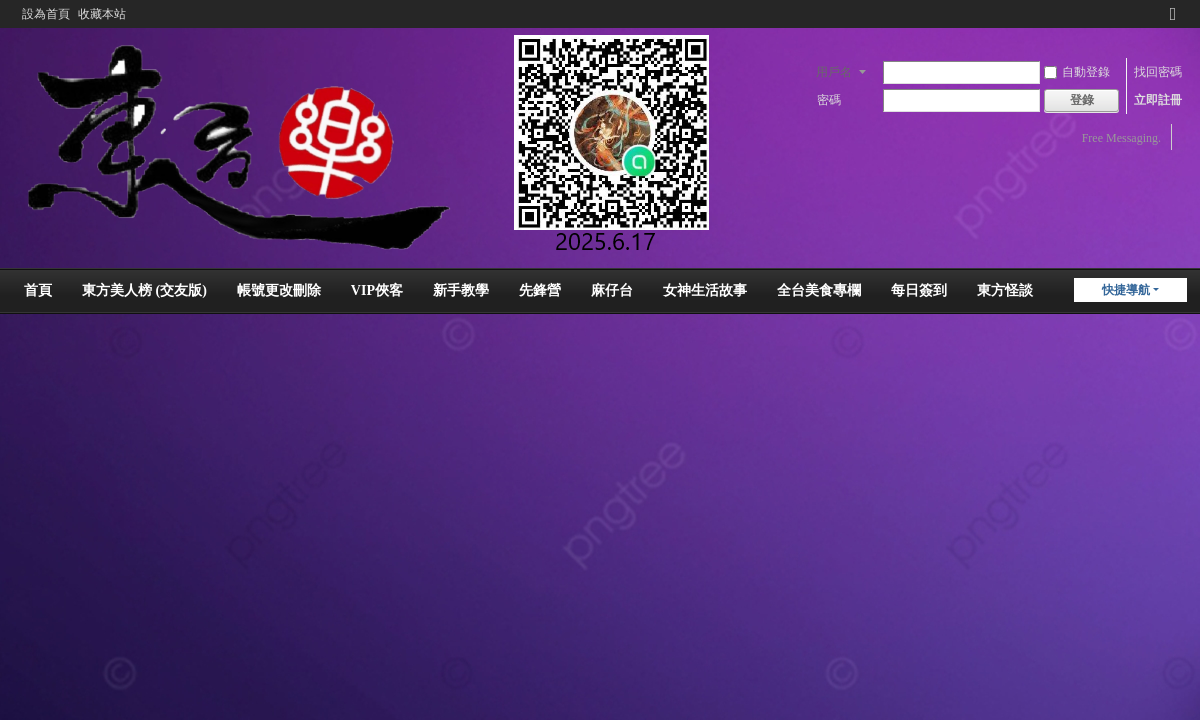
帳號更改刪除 (279, 290)
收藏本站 (102, 14)
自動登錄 (1077, 72)
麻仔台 (612, 290)
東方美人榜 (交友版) (144, 290)
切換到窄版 (1173, 22)
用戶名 (834, 72)
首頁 (38, 290)
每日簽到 (919, 290)
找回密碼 (1158, 72)
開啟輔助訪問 (1154, 14)
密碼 (829, 100)
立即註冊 (1158, 100)
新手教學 (461, 290)
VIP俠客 (377, 290)
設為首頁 (46, 14)
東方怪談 (1005, 290)
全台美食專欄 (819, 290)
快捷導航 (1126, 290)
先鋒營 (540, 290)
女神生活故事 (705, 290)
